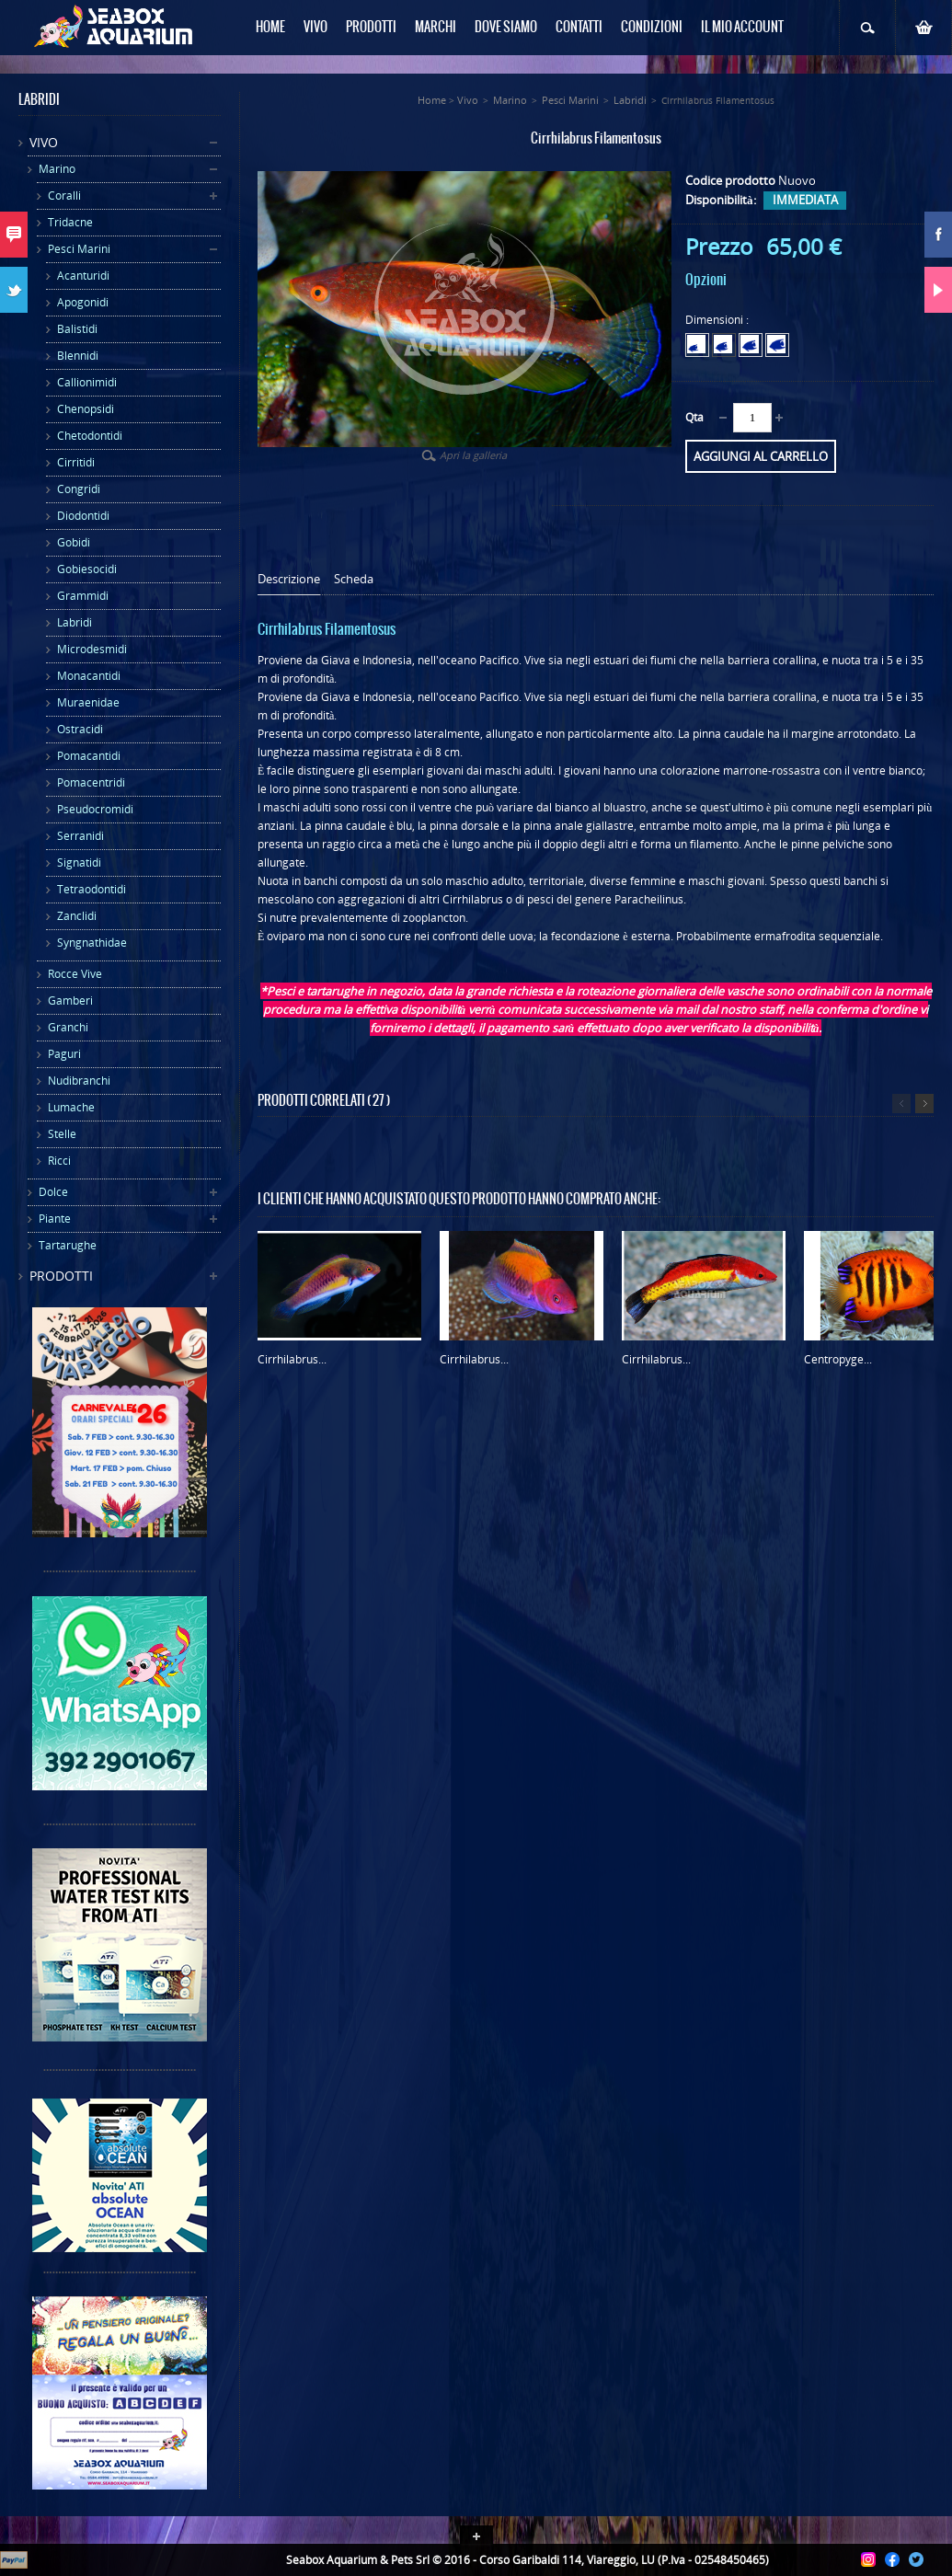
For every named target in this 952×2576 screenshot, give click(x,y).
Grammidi (83, 596)
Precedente (901, 1103)
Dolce (53, 1192)
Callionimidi (87, 382)
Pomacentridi (91, 782)
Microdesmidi (92, 649)
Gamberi (70, 1000)
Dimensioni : (718, 320)
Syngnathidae (92, 942)
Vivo (43, 142)
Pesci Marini (79, 249)
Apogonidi (83, 302)
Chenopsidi (85, 409)
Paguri (64, 1054)
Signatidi (79, 862)
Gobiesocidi (87, 569)
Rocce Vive (75, 974)
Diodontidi (83, 515)
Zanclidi (77, 916)
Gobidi (73, 542)
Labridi (74, 622)
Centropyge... (838, 1359)
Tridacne (70, 222)
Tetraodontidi (91, 889)
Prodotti (61, 1275)
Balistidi (77, 329)
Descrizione (289, 579)
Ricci (59, 1160)
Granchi (68, 1027)
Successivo (924, 1103)
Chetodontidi (89, 435)
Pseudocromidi (95, 809)
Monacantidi (88, 676)
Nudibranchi (79, 1080)
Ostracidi (80, 729)
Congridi (78, 489)
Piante (55, 1218)
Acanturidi (83, 275)
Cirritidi (76, 462)
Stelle (62, 1134)
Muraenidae (88, 702)
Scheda (353, 579)
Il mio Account (742, 27)
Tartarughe (68, 1245)
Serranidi (80, 836)
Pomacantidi (88, 756)
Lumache (71, 1107)
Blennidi (77, 355)
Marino (57, 169)
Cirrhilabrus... (292, 1359)
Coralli (64, 195)
